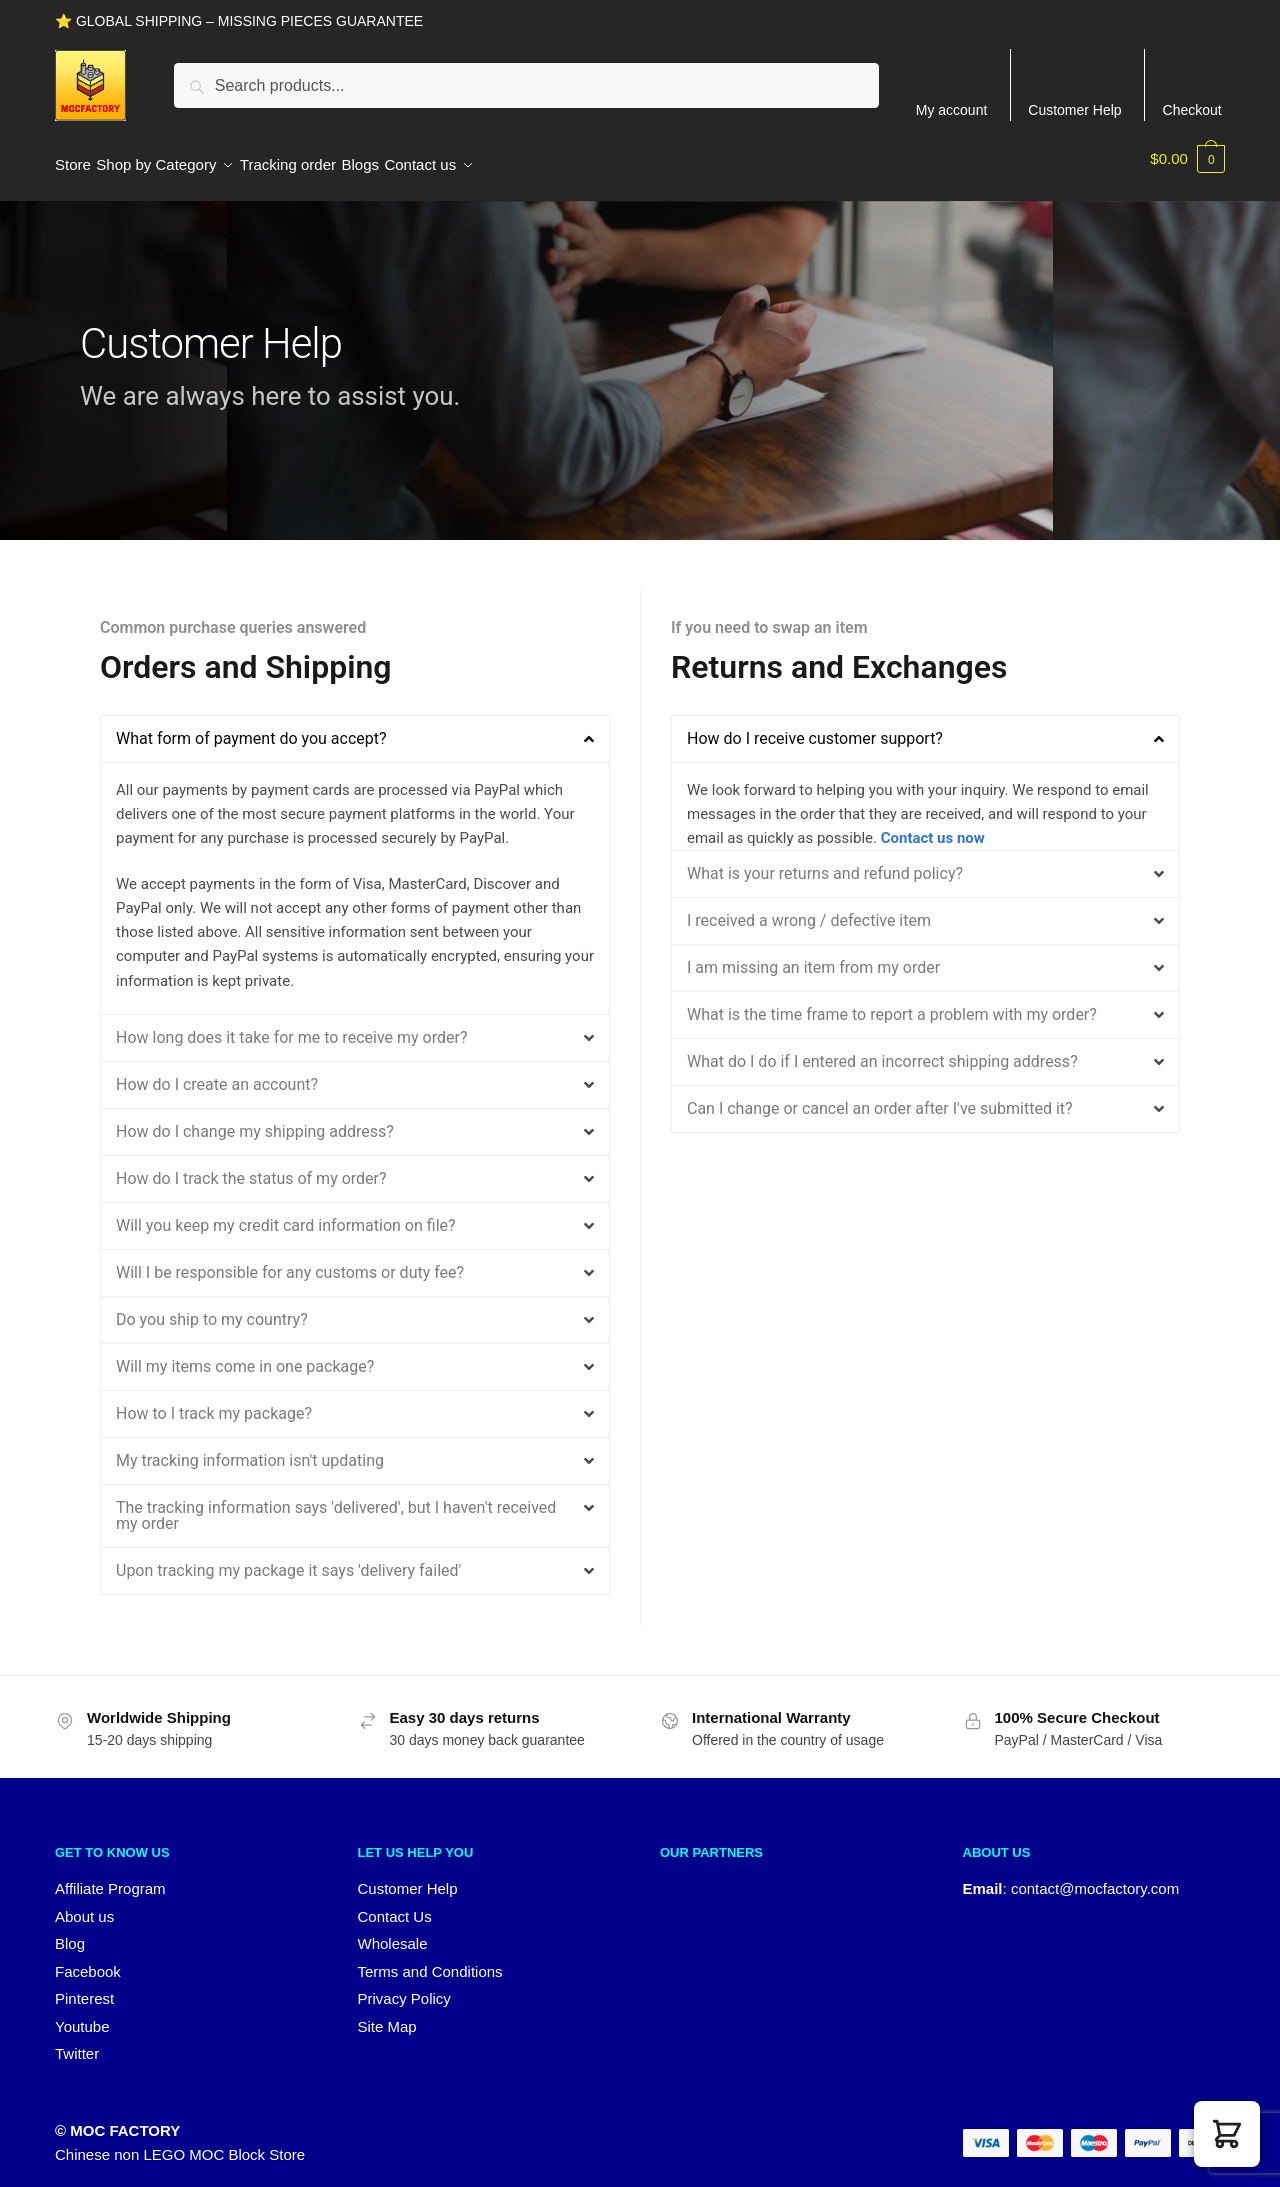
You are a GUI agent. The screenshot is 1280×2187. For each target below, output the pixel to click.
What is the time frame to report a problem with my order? (892, 1002)
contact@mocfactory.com (1095, 1876)
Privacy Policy (404, 1986)
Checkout (1192, 110)
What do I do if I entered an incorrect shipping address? (882, 1049)
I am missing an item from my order (813, 955)
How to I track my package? (214, 1401)
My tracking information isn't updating (250, 1448)
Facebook (88, 1959)
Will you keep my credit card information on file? (286, 1213)
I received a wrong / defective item (809, 908)
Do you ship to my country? (212, 1307)
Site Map (387, 2014)
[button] (355, 727)
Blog (70, 1931)
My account (952, 110)
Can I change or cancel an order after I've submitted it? (880, 1096)
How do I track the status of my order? (251, 1166)
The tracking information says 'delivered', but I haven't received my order (336, 1503)
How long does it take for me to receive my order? (291, 1025)
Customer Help (1074, 110)
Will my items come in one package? (245, 1354)
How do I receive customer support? (815, 726)
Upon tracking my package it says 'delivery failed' (288, 1558)
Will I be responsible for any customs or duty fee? (290, 1260)
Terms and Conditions (430, 1959)
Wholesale (393, 1931)
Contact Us (395, 1904)
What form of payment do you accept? (251, 726)
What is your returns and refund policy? (825, 861)
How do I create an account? (217, 1072)
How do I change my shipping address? (255, 1119)
